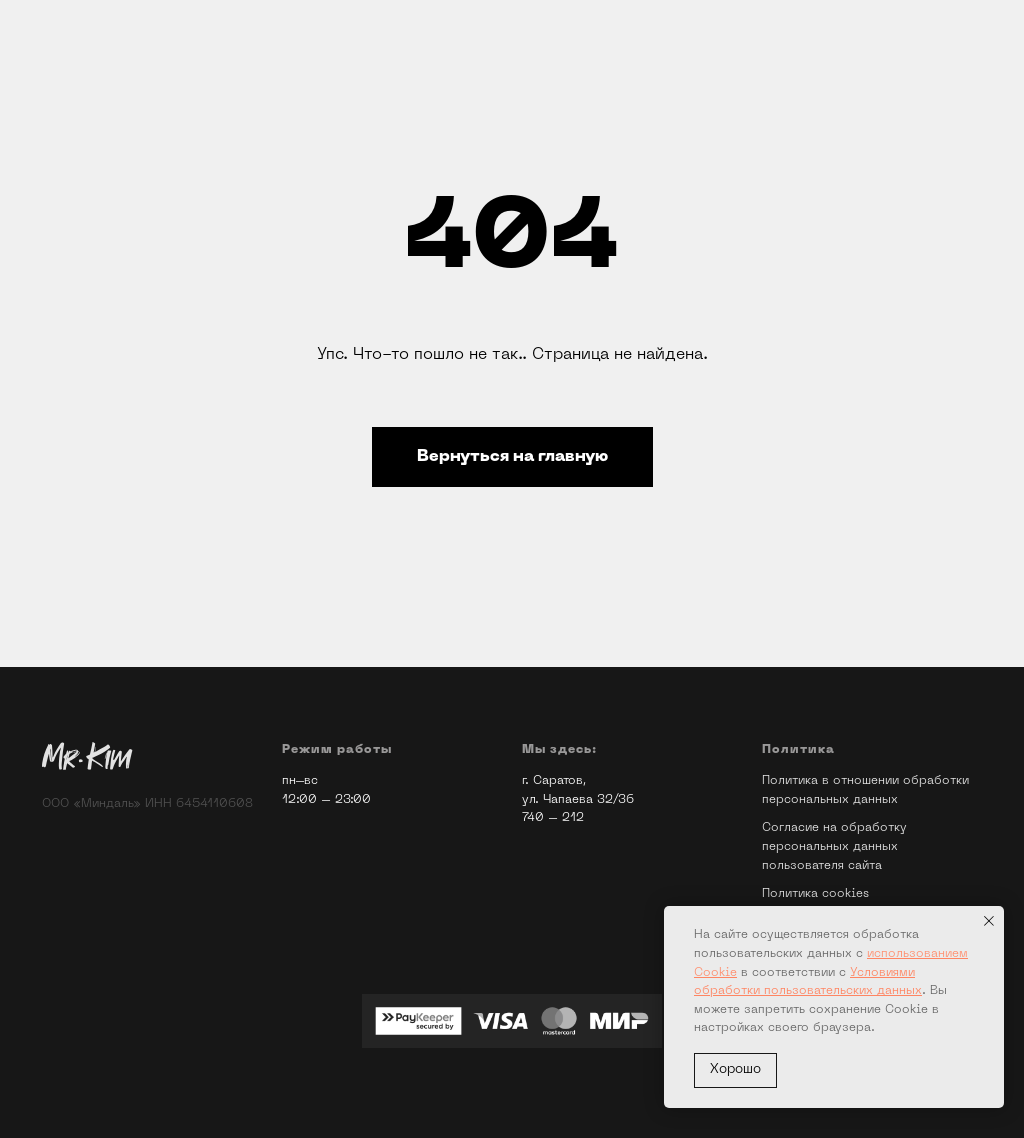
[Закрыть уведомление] (989, 921)
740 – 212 (553, 818)
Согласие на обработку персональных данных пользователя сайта (834, 846)
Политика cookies (815, 894)
